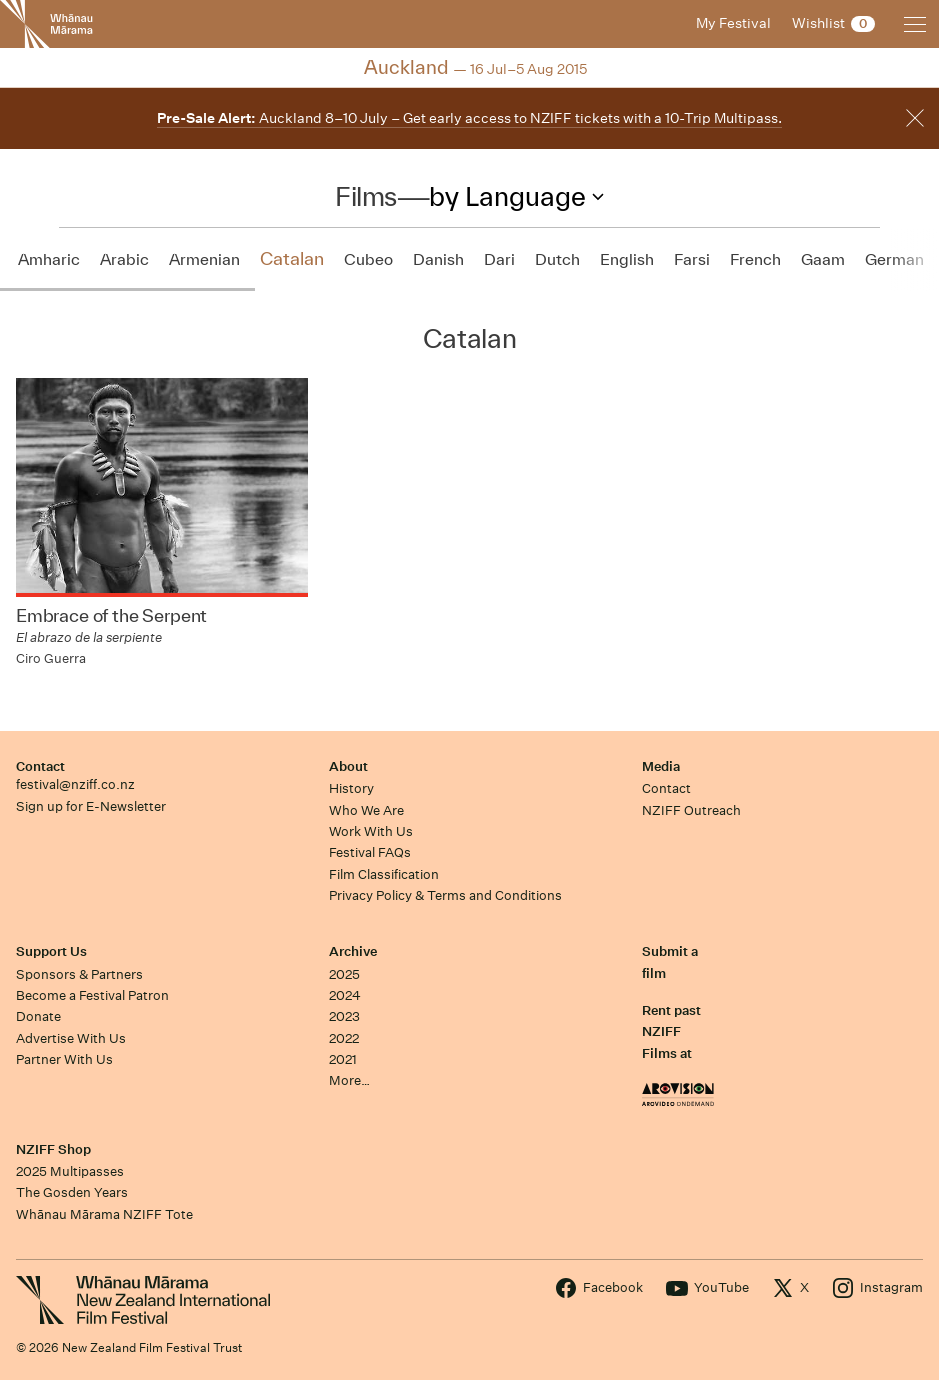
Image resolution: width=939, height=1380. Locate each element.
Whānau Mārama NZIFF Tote (104, 1214)
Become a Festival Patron (92, 995)
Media (661, 766)
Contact (40, 766)
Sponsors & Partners (79, 974)
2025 (344, 974)
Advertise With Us (71, 1038)
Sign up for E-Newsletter (91, 806)
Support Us (51, 951)
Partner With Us (64, 1059)
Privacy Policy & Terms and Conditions (445, 895)
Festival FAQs (370, 852)
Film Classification (384, 874)
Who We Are (366, 810)
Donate (38, 1016)
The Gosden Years (72, 1192)
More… (349, 1080)
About (348, 766)
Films (366, 196)
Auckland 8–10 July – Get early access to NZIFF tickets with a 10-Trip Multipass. (469, 118)
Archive (353, 951)
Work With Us (371, 831)
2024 (345, 995)
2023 (344, 1016)
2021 (343, 1059)
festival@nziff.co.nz (75, 784)
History (351, 788)
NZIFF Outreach (691, 810)
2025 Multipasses (70, 1171)
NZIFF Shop (53, 1149)
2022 (344, 1038)
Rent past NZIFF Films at (671, 1032)
